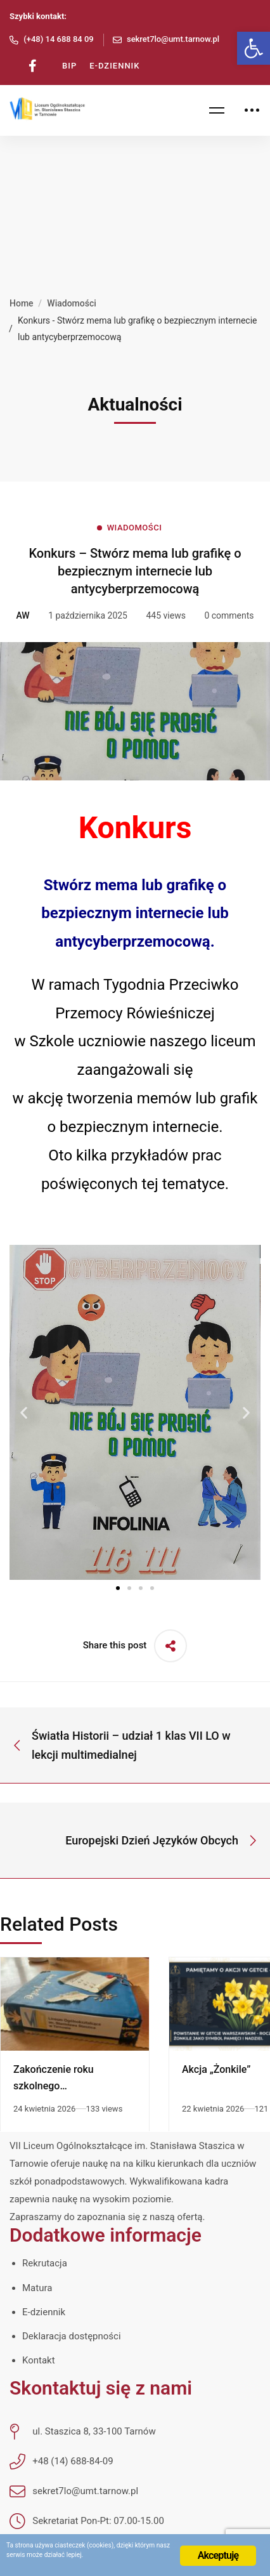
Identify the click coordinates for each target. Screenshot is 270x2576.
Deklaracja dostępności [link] (71, 2336)
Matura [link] (37, 2288)
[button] (24, 1413)
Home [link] (22, 303)
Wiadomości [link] (71, 303)
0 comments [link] (229, 615)
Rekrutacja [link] (44, 2263)
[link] (253, 48)
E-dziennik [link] (43, 2312)
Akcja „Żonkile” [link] (216, 2069)
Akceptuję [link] (218, 2555)
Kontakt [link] (38, 2360)
